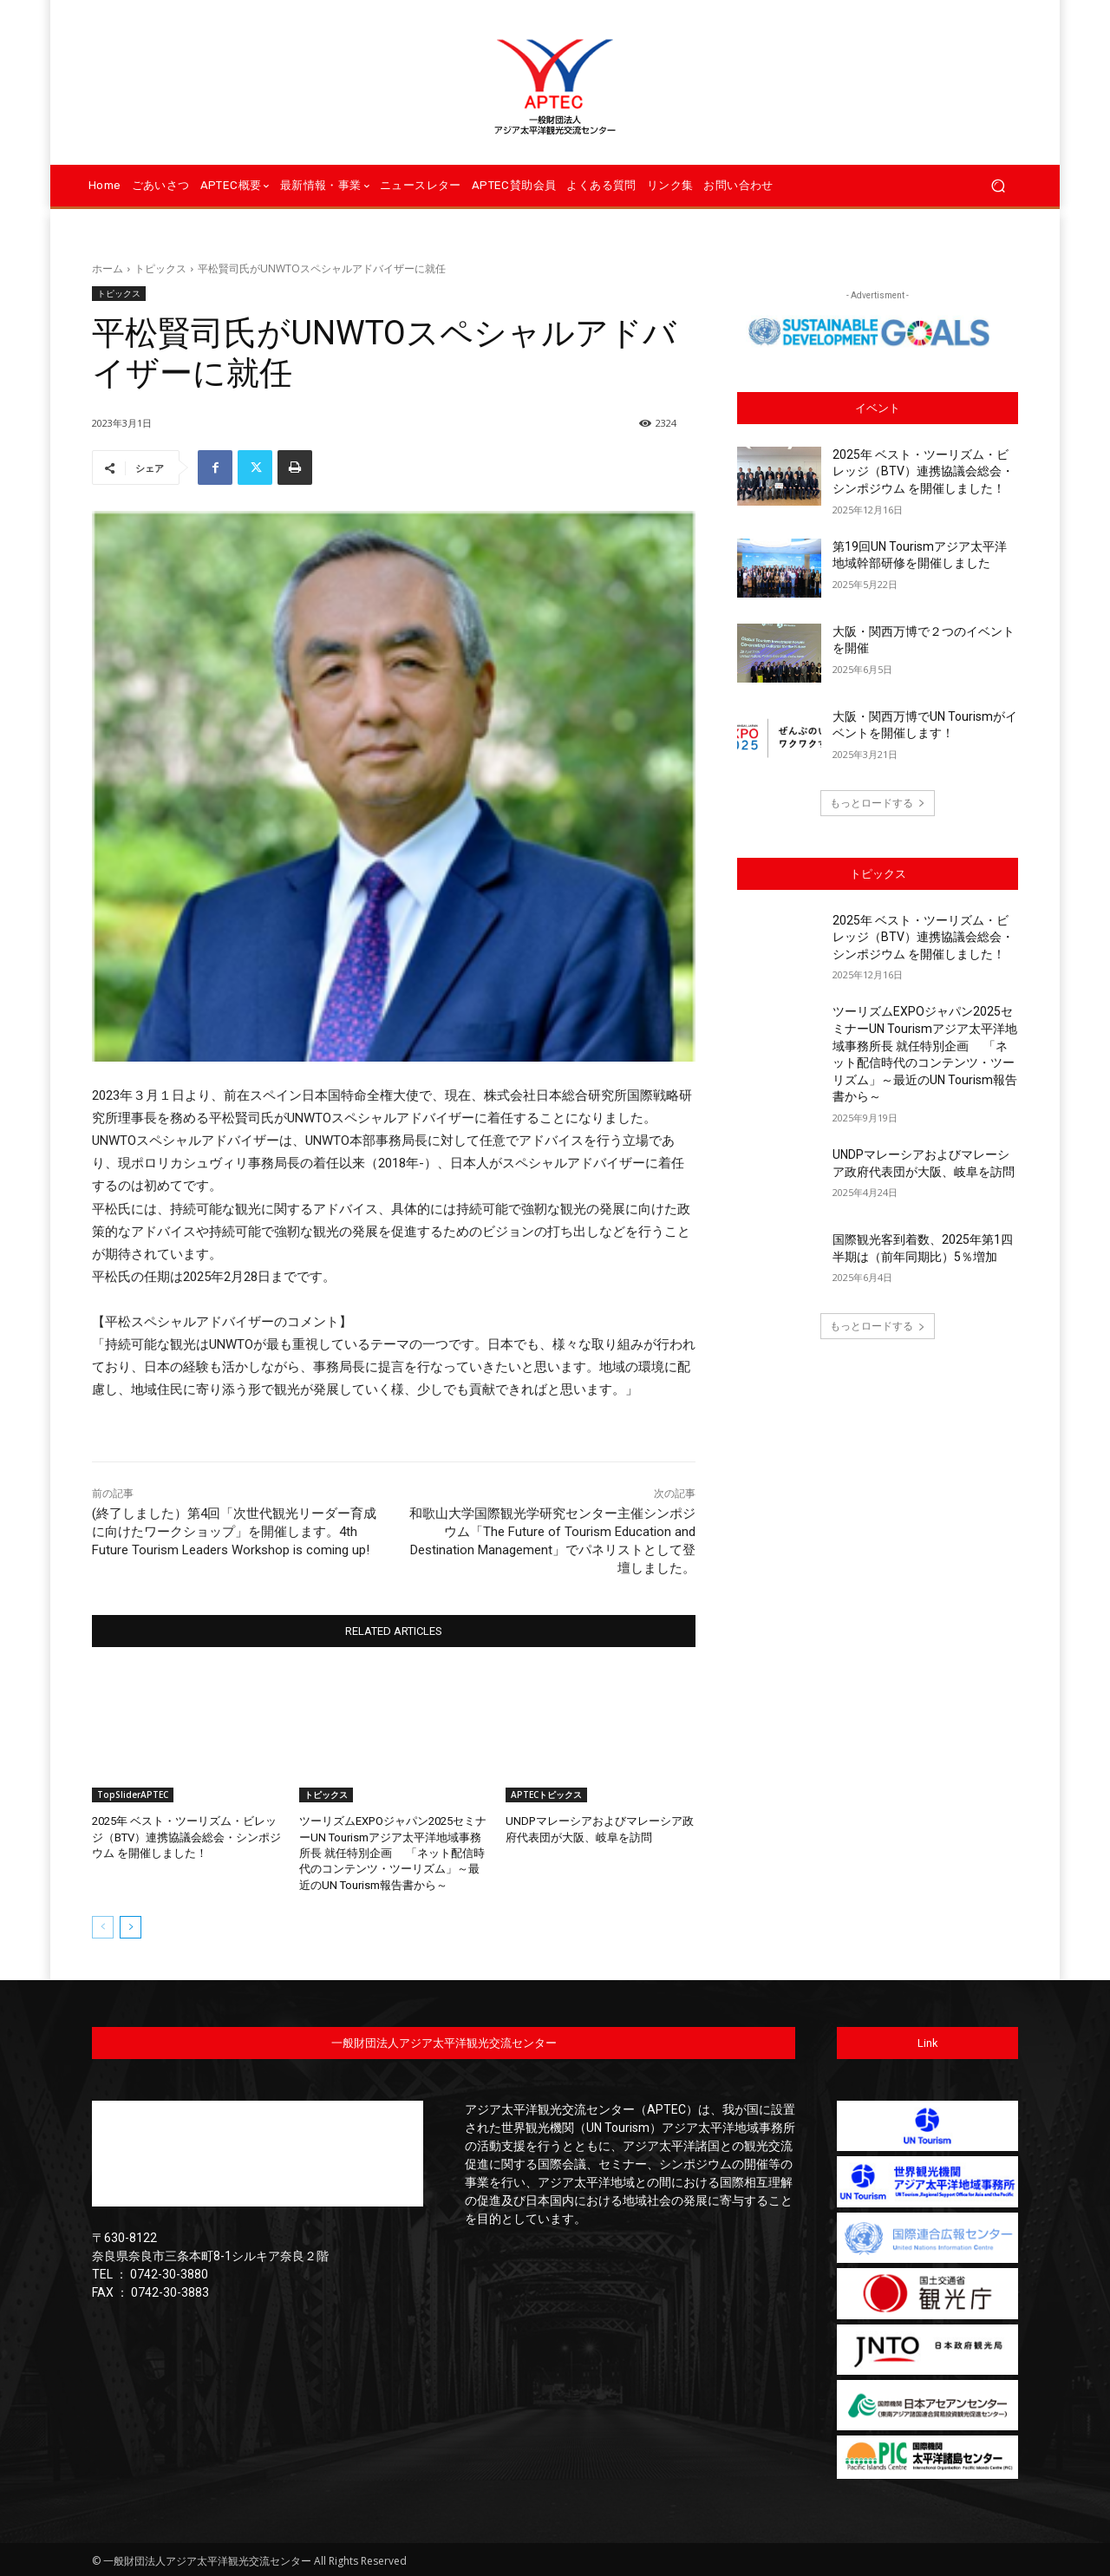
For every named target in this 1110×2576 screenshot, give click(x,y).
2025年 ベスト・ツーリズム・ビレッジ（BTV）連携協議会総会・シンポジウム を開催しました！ (186, 1836)
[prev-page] (103, 1926)
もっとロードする (877, 802)
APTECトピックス (546, 1794)
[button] (997, 186)
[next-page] (130, 1926)
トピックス (160, 268)
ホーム (107, 268)
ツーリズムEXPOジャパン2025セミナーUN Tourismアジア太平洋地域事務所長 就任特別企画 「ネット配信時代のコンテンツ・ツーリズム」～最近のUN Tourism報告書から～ (392, 1852)
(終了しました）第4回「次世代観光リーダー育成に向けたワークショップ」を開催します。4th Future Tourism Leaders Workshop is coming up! (234, 1532)
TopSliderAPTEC (132, 1794)
